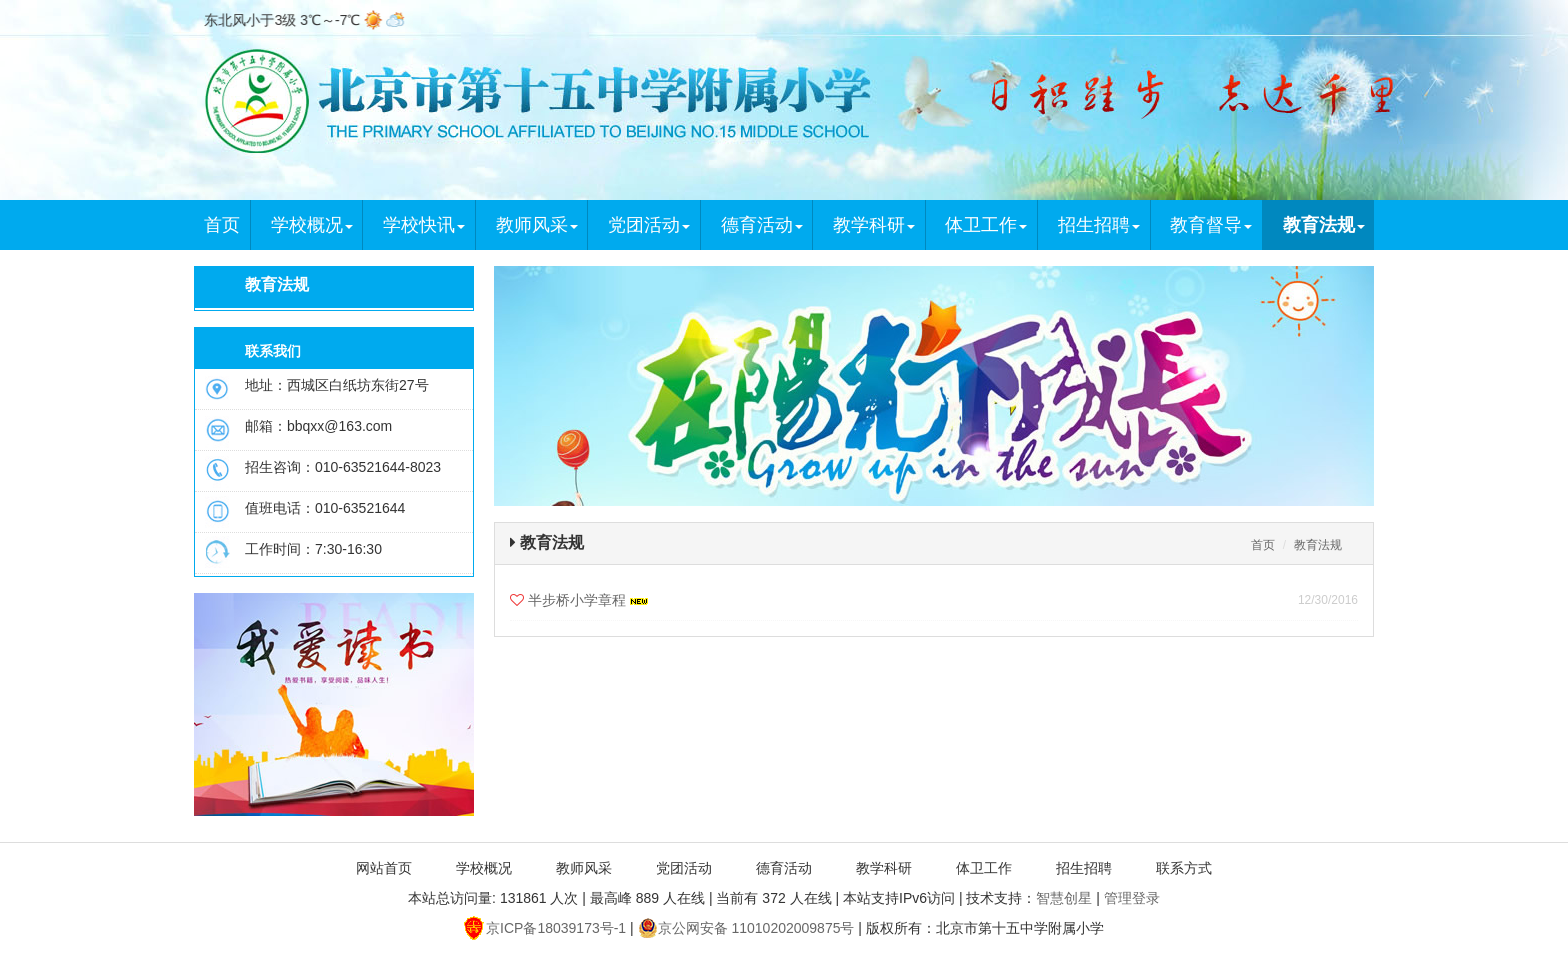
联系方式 (1184, 868)
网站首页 (384, 868)
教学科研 (874, 225)
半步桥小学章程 (588, 600)
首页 (222, 225)
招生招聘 (1099, 225)
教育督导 (1211, 225)
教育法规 (1324, 225)
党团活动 (649, 225)
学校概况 (312, 225)
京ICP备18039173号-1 (545, 928)
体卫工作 (986, 225)
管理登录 (1132, 898)
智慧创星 (1064, 898)
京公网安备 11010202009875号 (746, 928)
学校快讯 (424, 225)
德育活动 (762, 225)
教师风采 (537, 225)
